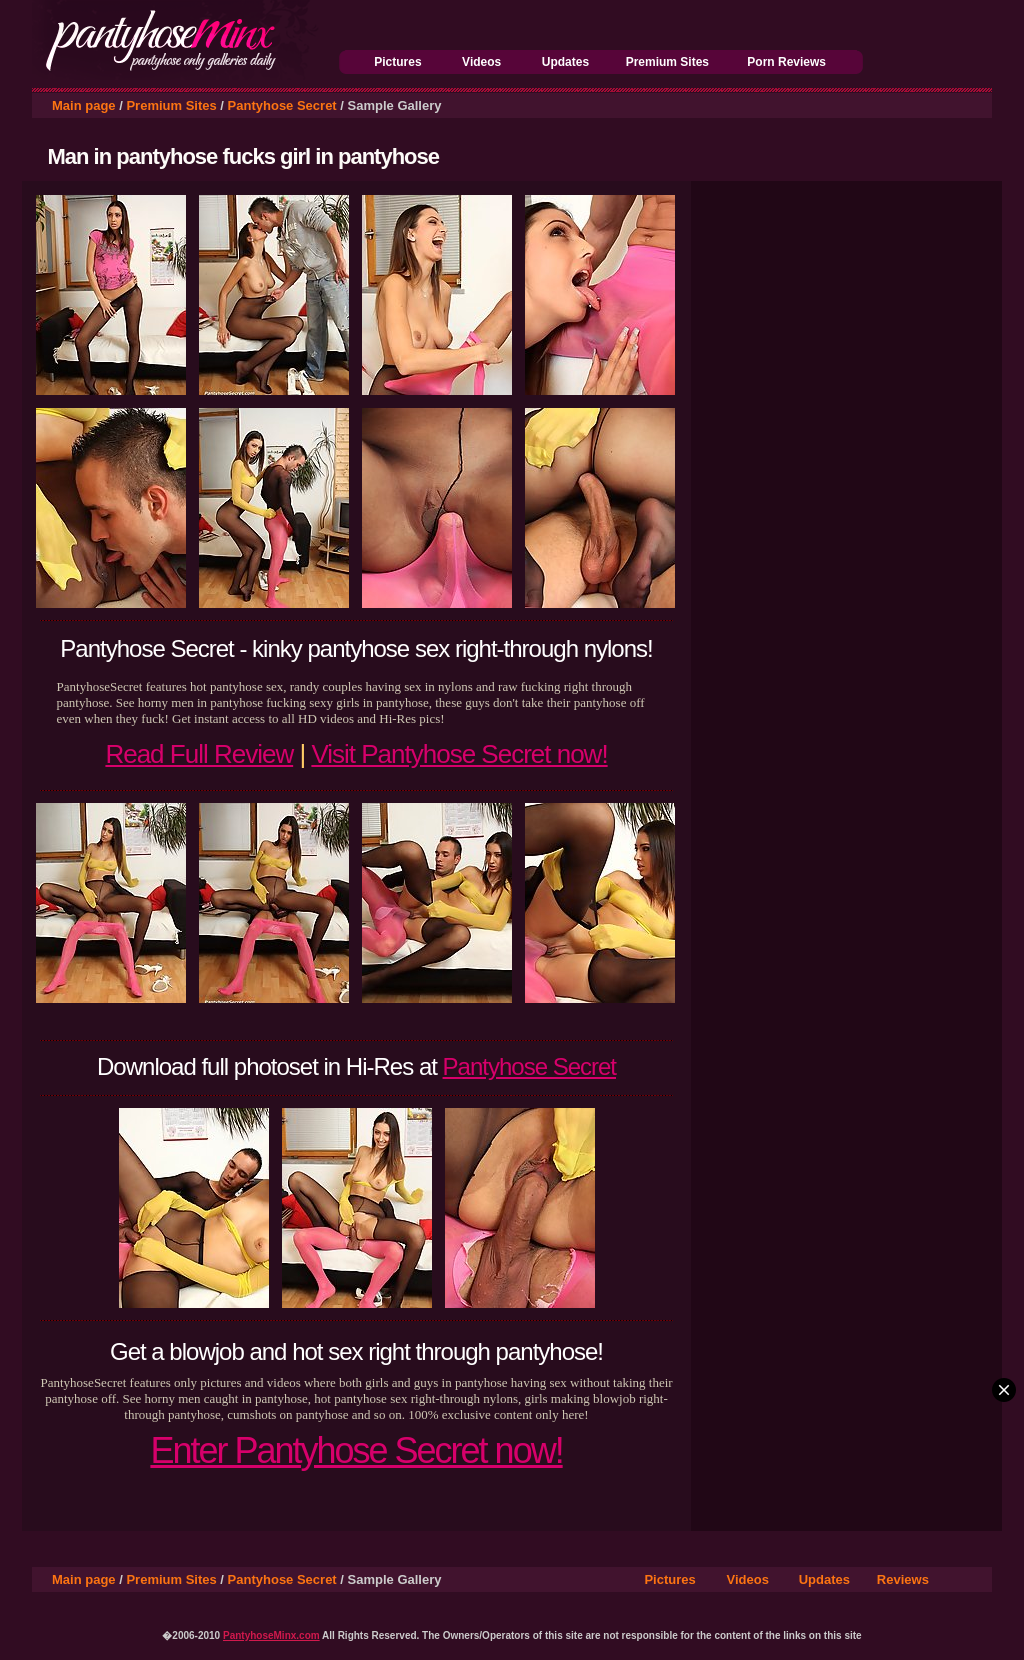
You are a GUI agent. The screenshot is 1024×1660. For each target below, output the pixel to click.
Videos (481, 62)
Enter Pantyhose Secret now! (356, 1450)
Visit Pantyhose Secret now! (459, 754)
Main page (84, 105)
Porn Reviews (786, 62)
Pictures (397, 62)
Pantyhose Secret (282, 105)
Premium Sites (667, 62)
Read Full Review (199, 754)
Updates (565, 62)
